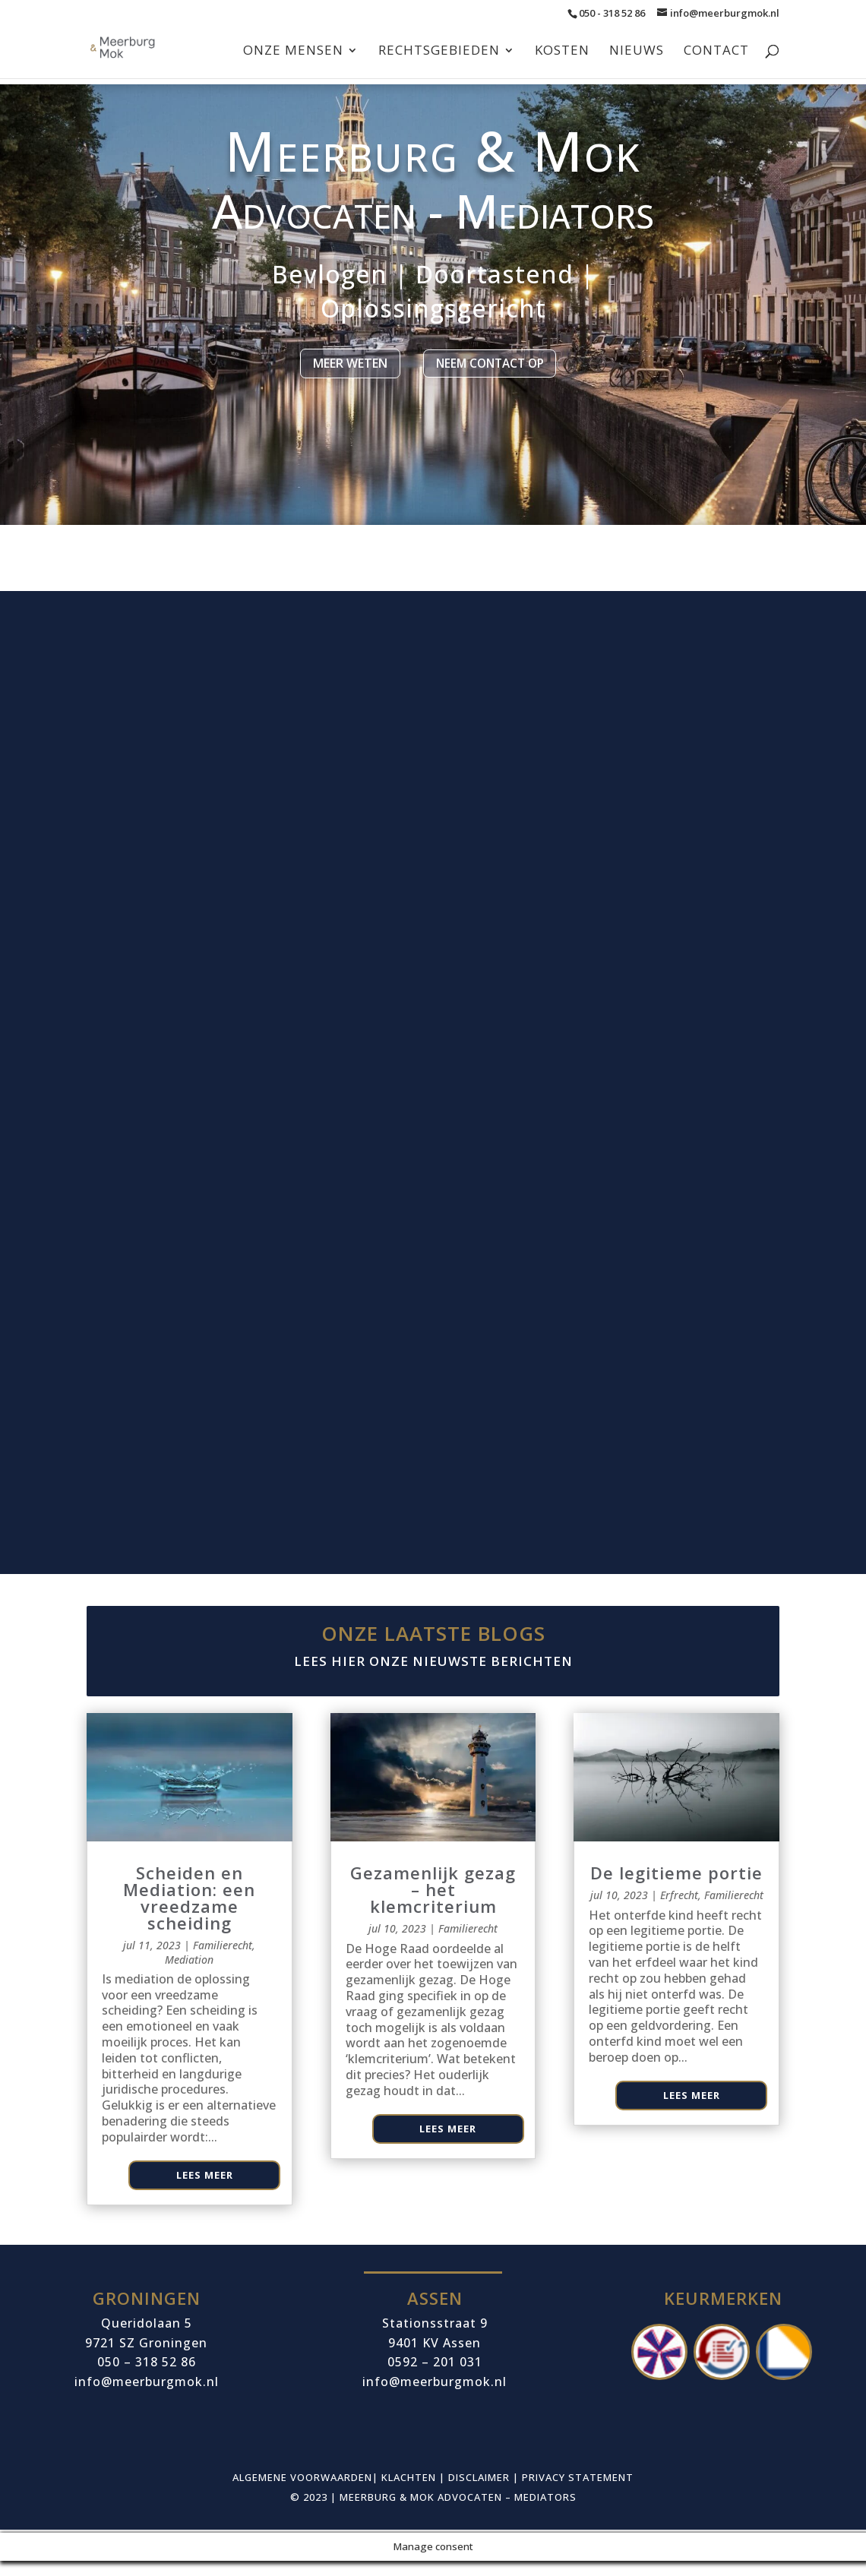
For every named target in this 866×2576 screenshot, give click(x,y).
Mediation (189, 1975)
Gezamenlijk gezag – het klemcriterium (433, 1905)
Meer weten (340, 378)
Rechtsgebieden (439, 52)
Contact (716, 52)
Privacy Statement (578, 2493)
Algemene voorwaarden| (306, 2493)
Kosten (562, 52)
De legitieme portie (676, 1888)
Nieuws (636, 52)
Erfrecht (679, 1911)
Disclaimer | (485, 2493)
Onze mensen (293, 52)
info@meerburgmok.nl (434, 2396)
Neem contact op (483, 378)
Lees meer (204, 2190)
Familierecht (222, 1961)
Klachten (408, 2493)
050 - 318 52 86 (612, 13)
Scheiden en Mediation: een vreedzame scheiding (189, 1913)
